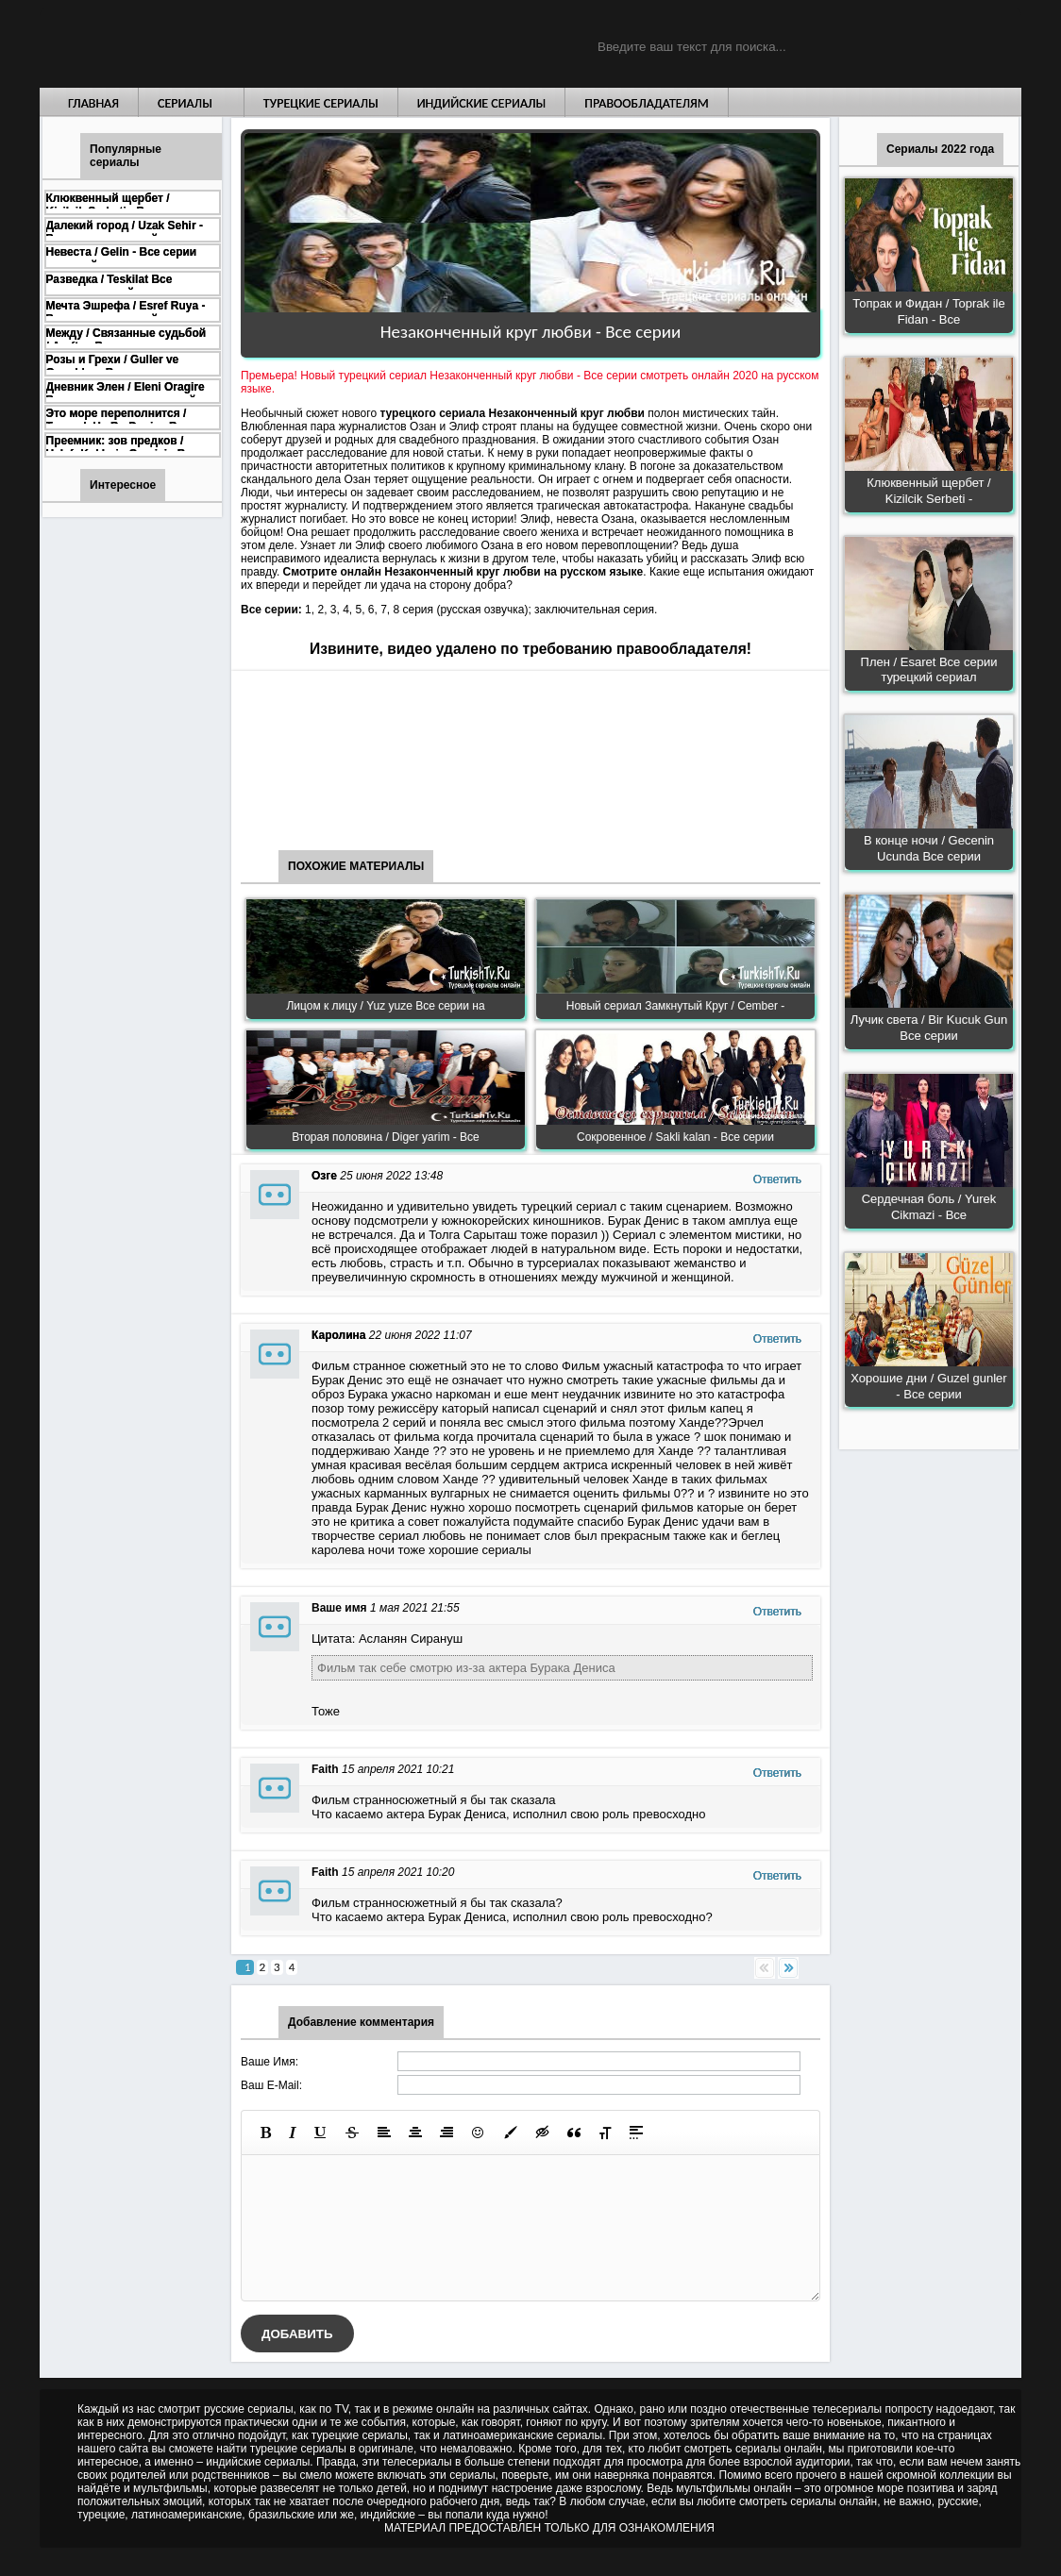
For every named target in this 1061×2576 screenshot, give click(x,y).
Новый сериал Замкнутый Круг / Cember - (675, 1005)
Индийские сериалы (482, 103)
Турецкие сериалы (321, 103)
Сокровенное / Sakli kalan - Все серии (675, 1137)
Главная (93, 103)
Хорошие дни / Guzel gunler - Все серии (928, 1386)
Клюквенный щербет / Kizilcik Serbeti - (928, 491)
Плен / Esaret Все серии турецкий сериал (929, 670)
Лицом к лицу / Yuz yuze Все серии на (385, 1005)
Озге (324, 1175)
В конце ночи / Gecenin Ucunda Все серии (929, 848)
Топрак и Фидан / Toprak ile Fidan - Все (928, 311)
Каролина (338, 1335)
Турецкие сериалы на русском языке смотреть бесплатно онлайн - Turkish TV (213, 43)
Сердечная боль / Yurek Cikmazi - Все (929, 1207)
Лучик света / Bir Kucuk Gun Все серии (928, 1027)
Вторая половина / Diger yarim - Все (386, 1137)
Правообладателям (646, 103)
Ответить (777, 1179)
